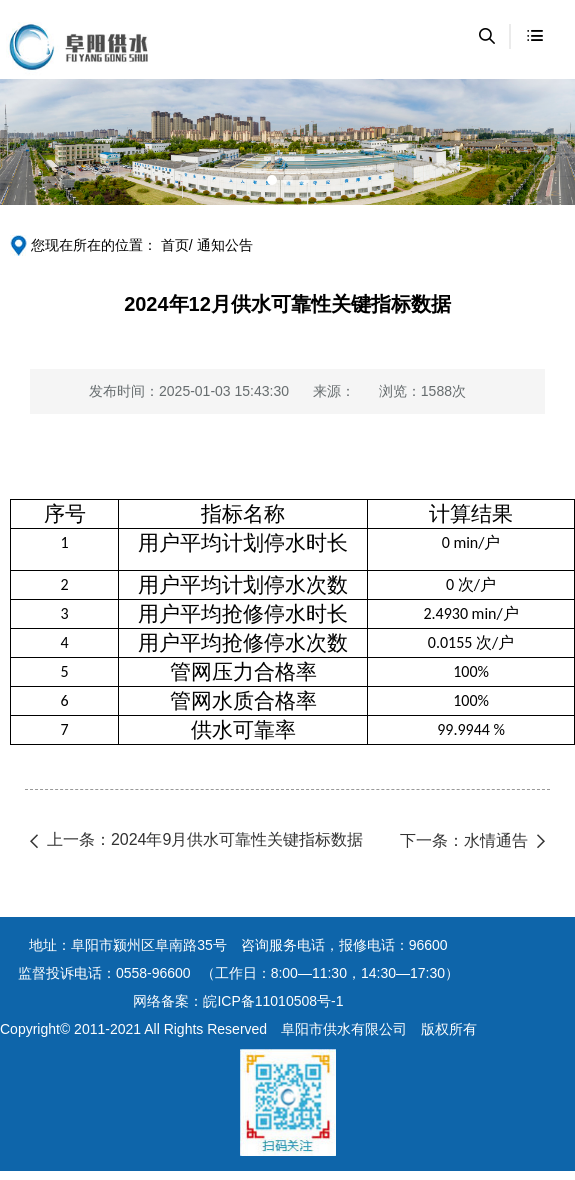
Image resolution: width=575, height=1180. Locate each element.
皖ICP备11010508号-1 (273, 1001)
